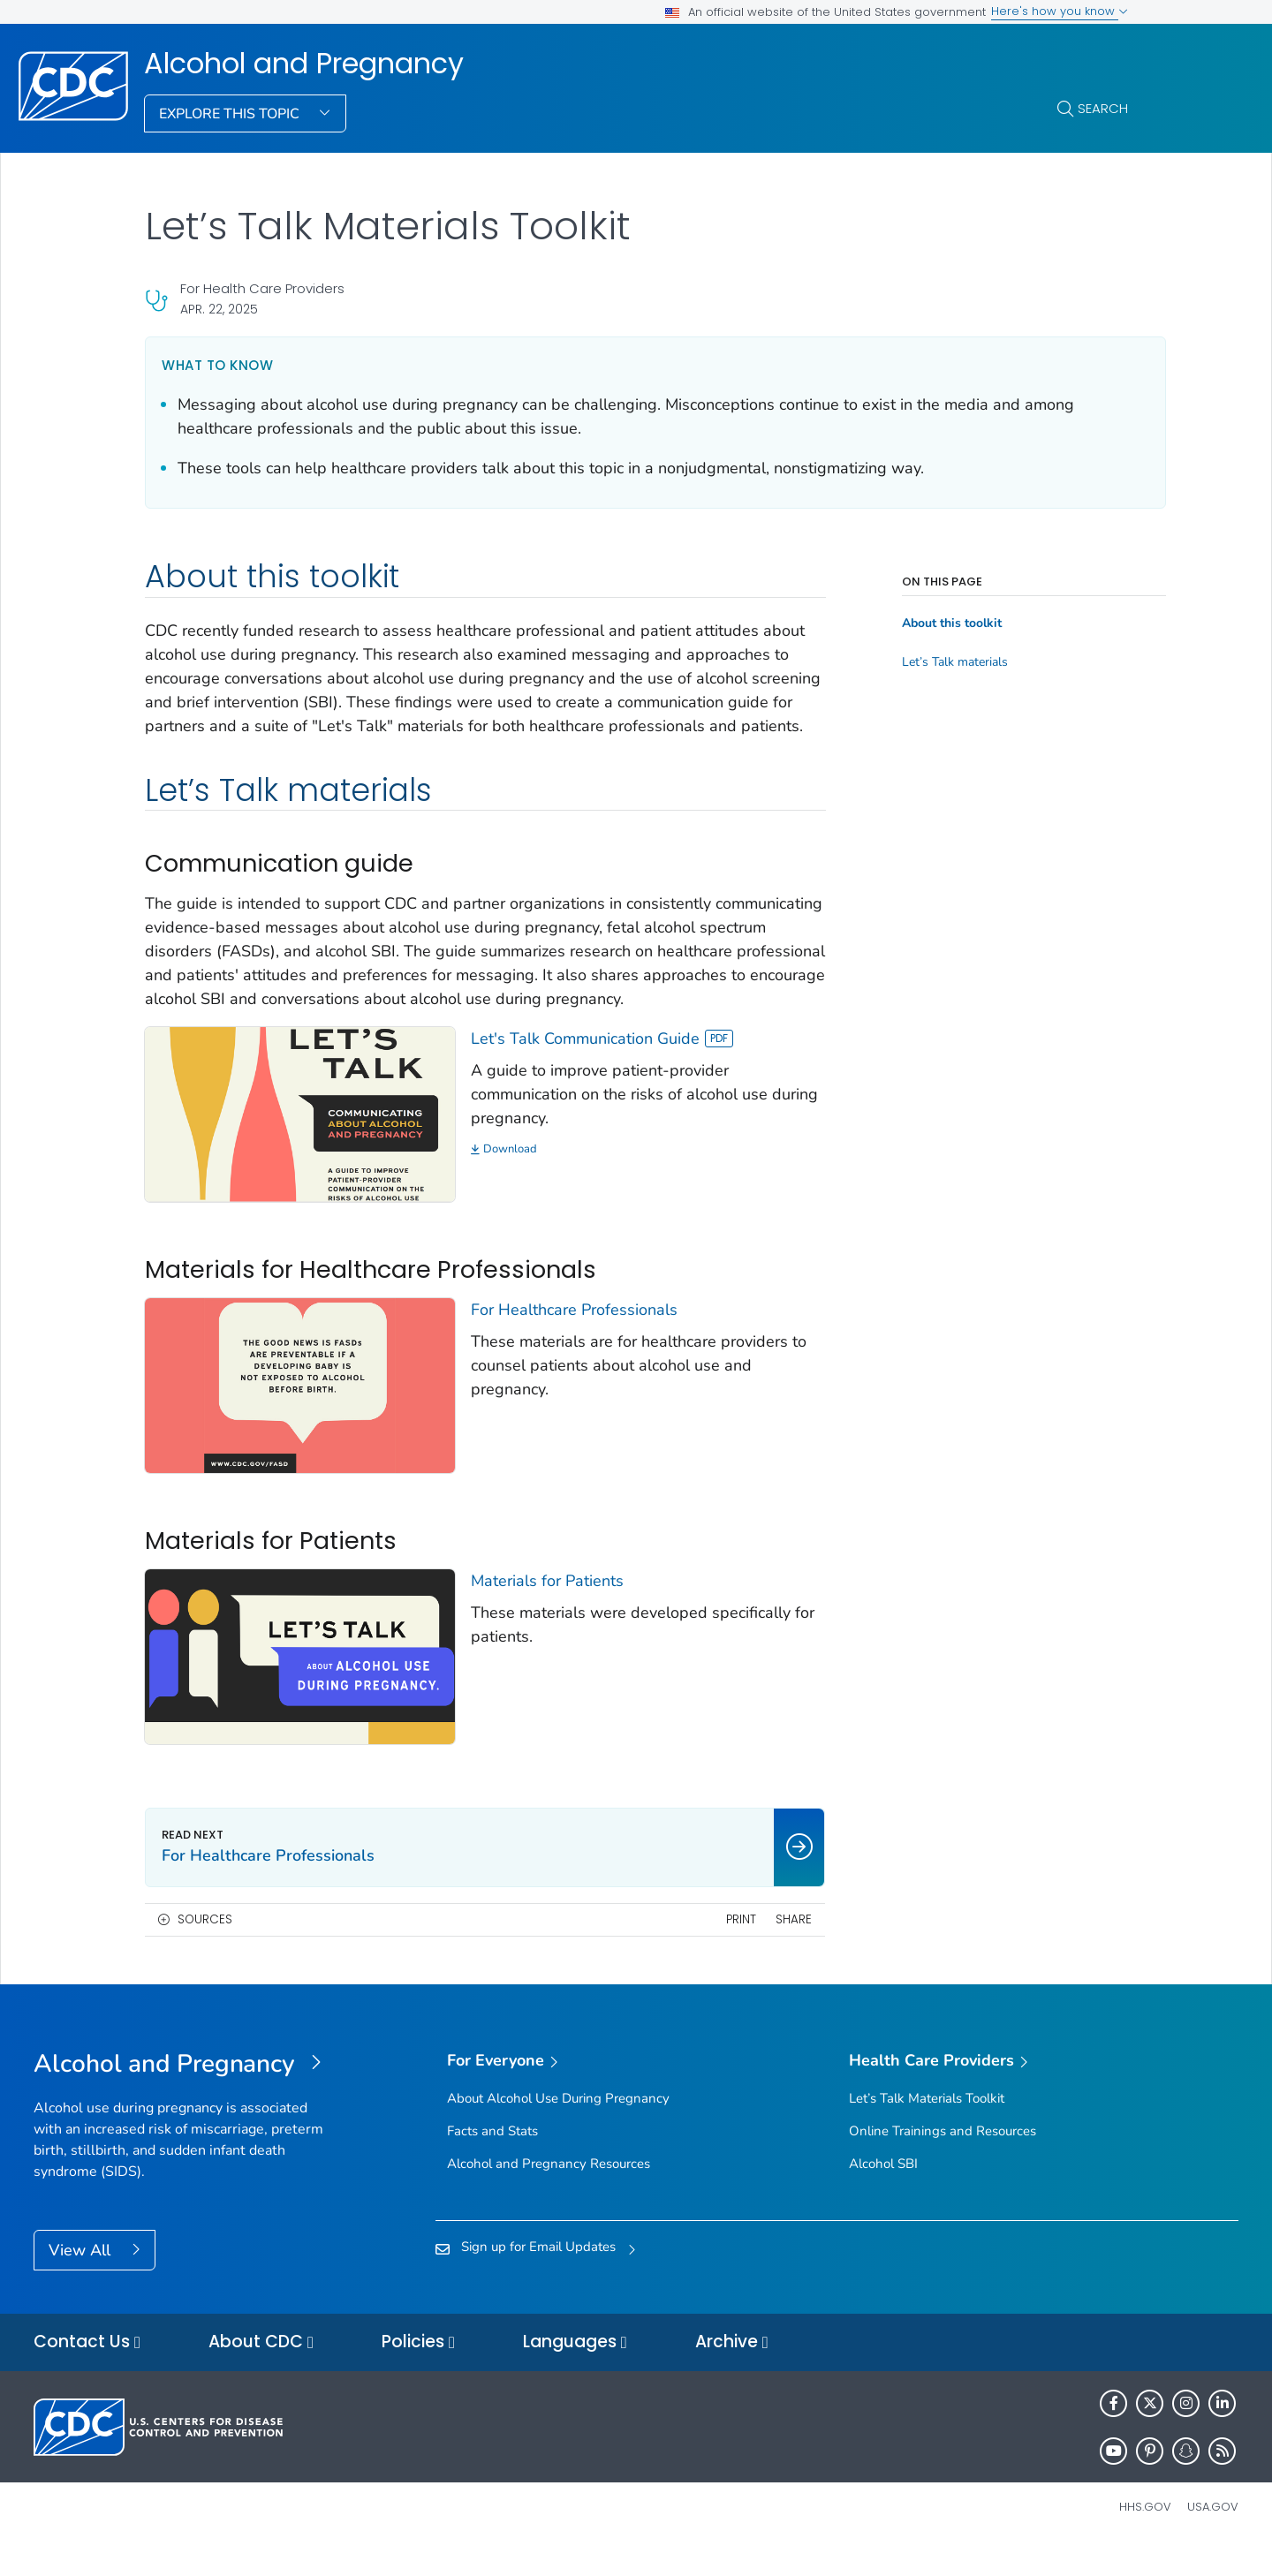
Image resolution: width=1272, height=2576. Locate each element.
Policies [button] (418, 2371)
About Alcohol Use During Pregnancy (558, 2126)
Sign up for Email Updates (538, 2275)
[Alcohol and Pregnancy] (184, 2093)
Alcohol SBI (883, 2192)
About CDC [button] (261, 2371)
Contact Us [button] (87, 2371)
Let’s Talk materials (930, 662)
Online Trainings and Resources (942, 2159)
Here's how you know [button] (1059, 11)
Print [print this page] (715, 1947)
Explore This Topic (231, 114)
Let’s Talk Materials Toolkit (926, 2126)
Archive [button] (731, 2371)
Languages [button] (575, 2371)
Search (1103, 108)
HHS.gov (1145, 2535)
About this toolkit (927, 623)
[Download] (630, 1197)
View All (82, 2278)
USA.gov (1212, 2535)
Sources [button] (205, 1947)
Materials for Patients (535, 1616)
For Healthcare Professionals (562, 1351)
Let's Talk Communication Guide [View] (590, 1086)
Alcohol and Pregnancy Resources (548, 2192)
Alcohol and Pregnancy (304, 63)
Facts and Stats (492, 2159)
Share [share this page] (769, 1947)
